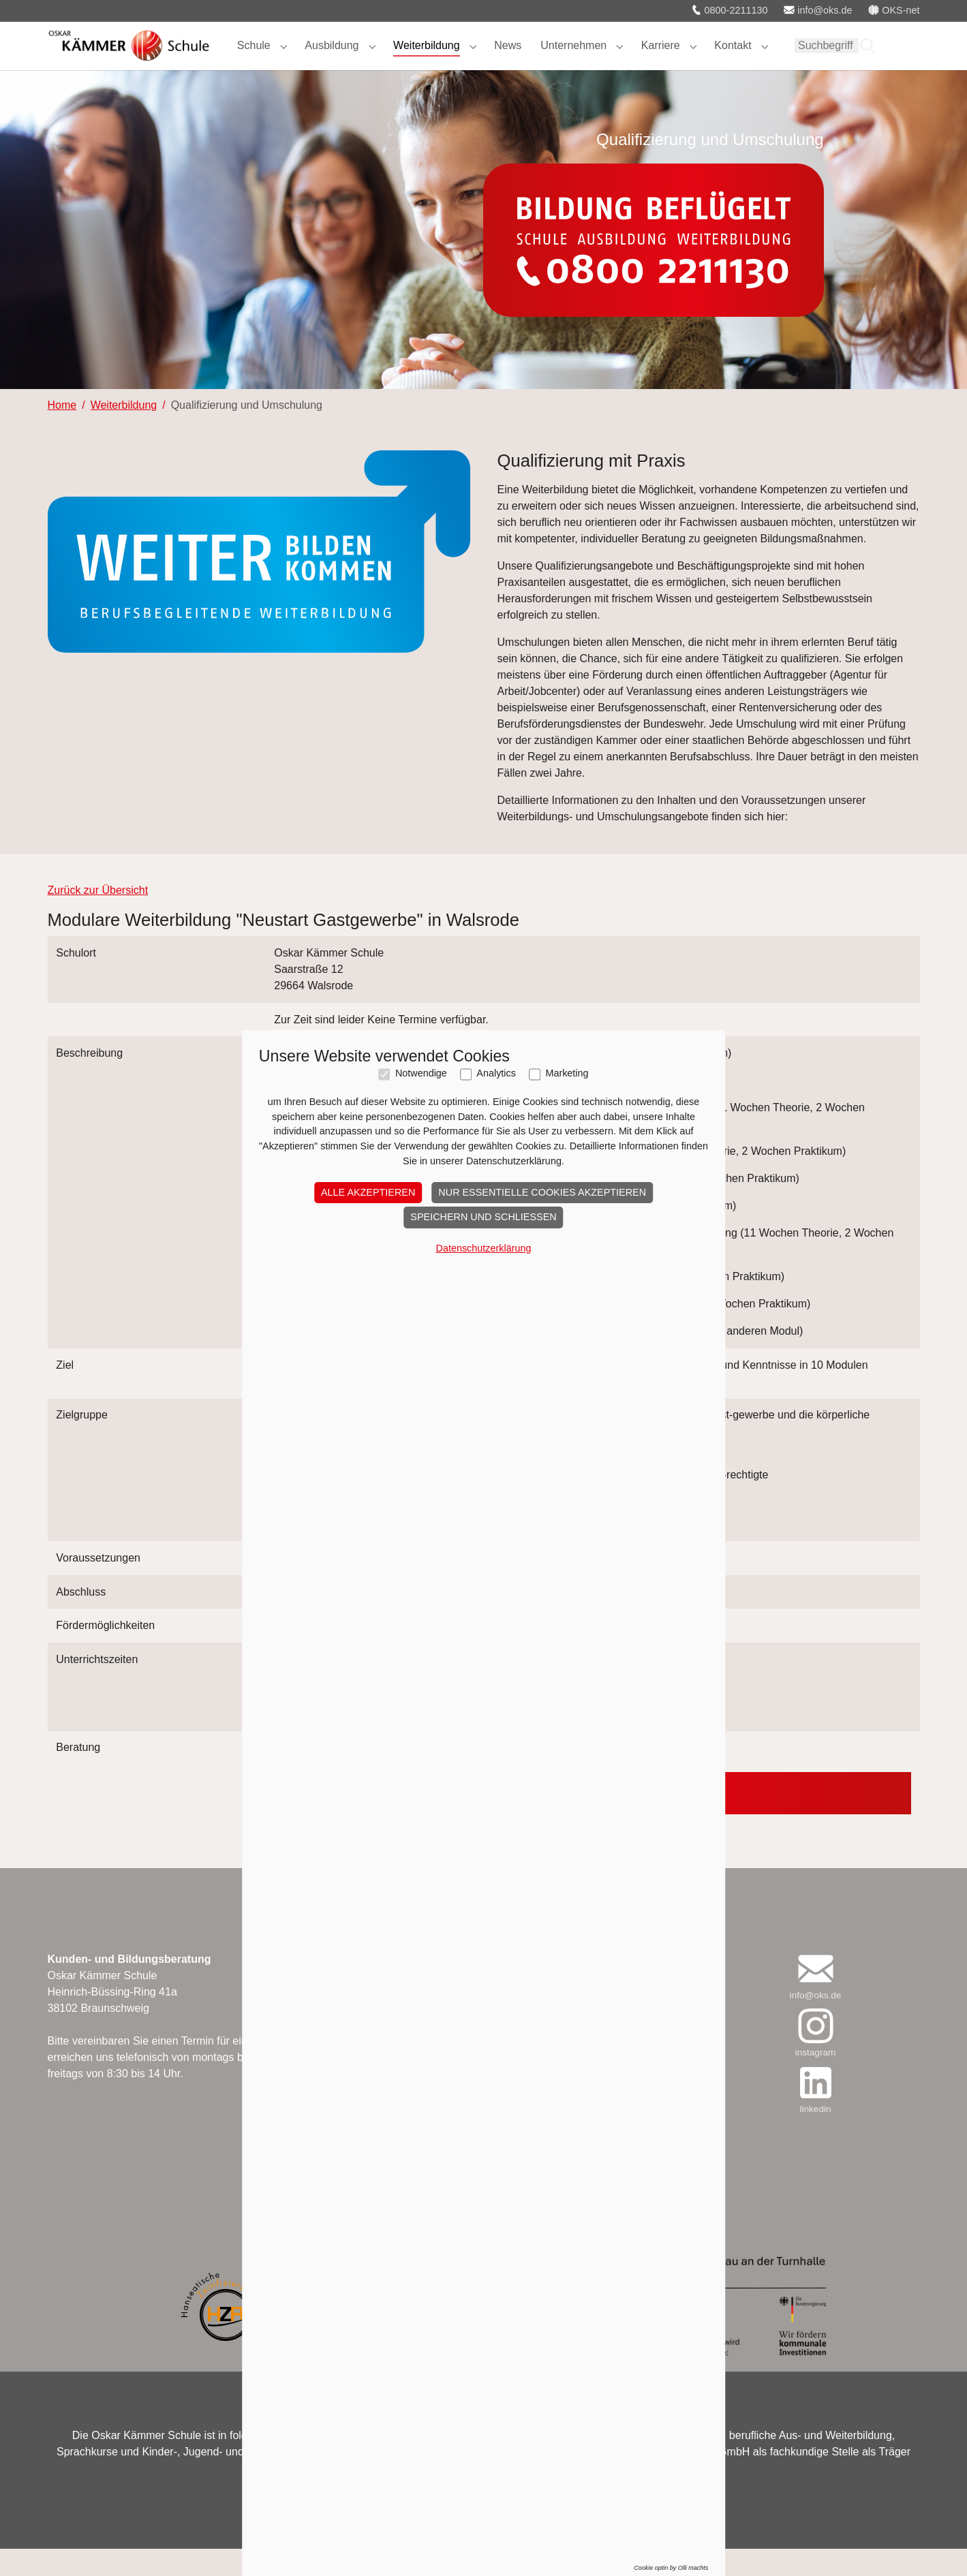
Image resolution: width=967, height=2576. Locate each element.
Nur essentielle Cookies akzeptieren (542, 1192)
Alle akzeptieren (368, 1192)
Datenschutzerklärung (484, 1248)
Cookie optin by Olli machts (671, 2567)
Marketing (566, 1073)
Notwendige (421, 1073)
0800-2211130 (729, 10)
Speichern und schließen (483, 1216)
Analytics (496, 1073)
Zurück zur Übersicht (98, 917)
